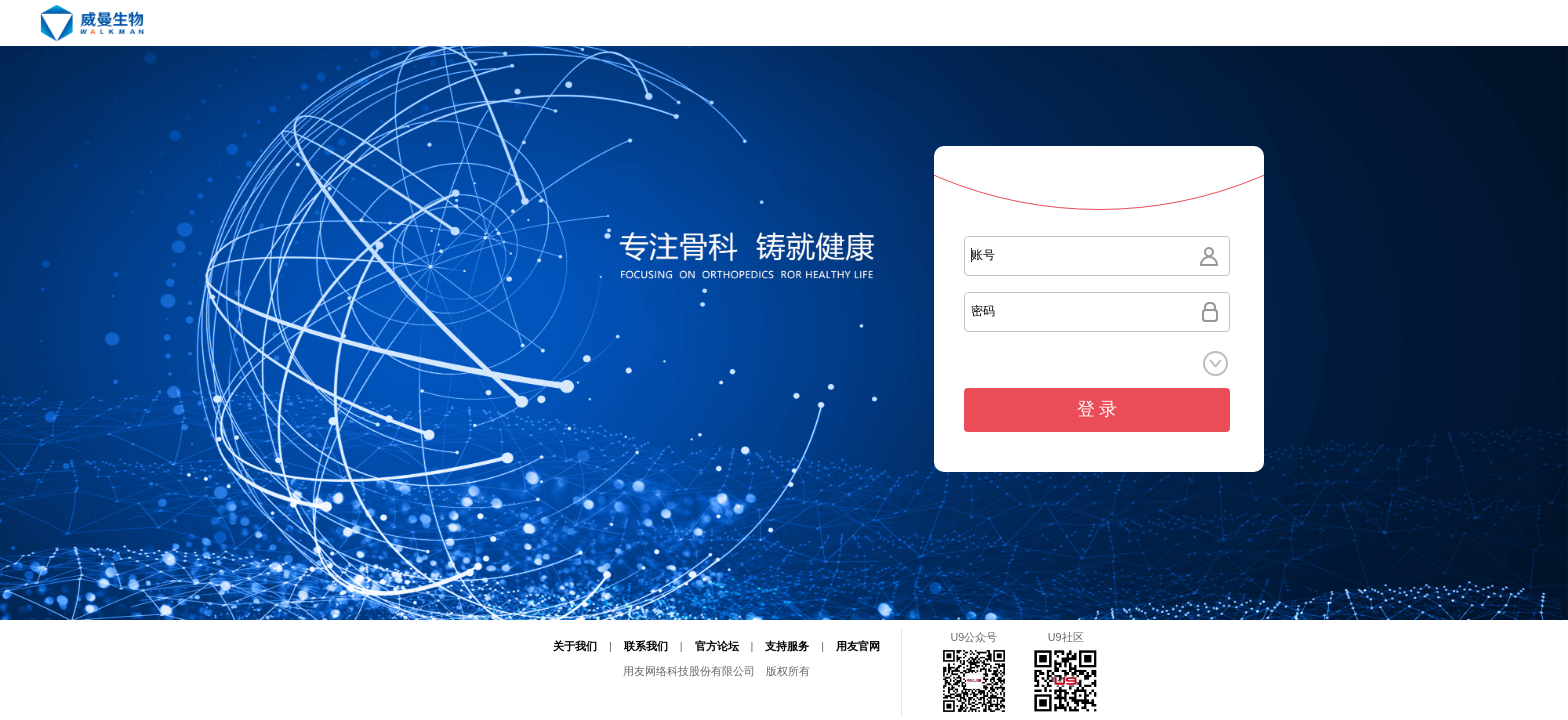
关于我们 (575, 646)
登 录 (1097, 409)
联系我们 (646, 646)
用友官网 (858, 646)
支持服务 (787, 646)
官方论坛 (717, 646)
